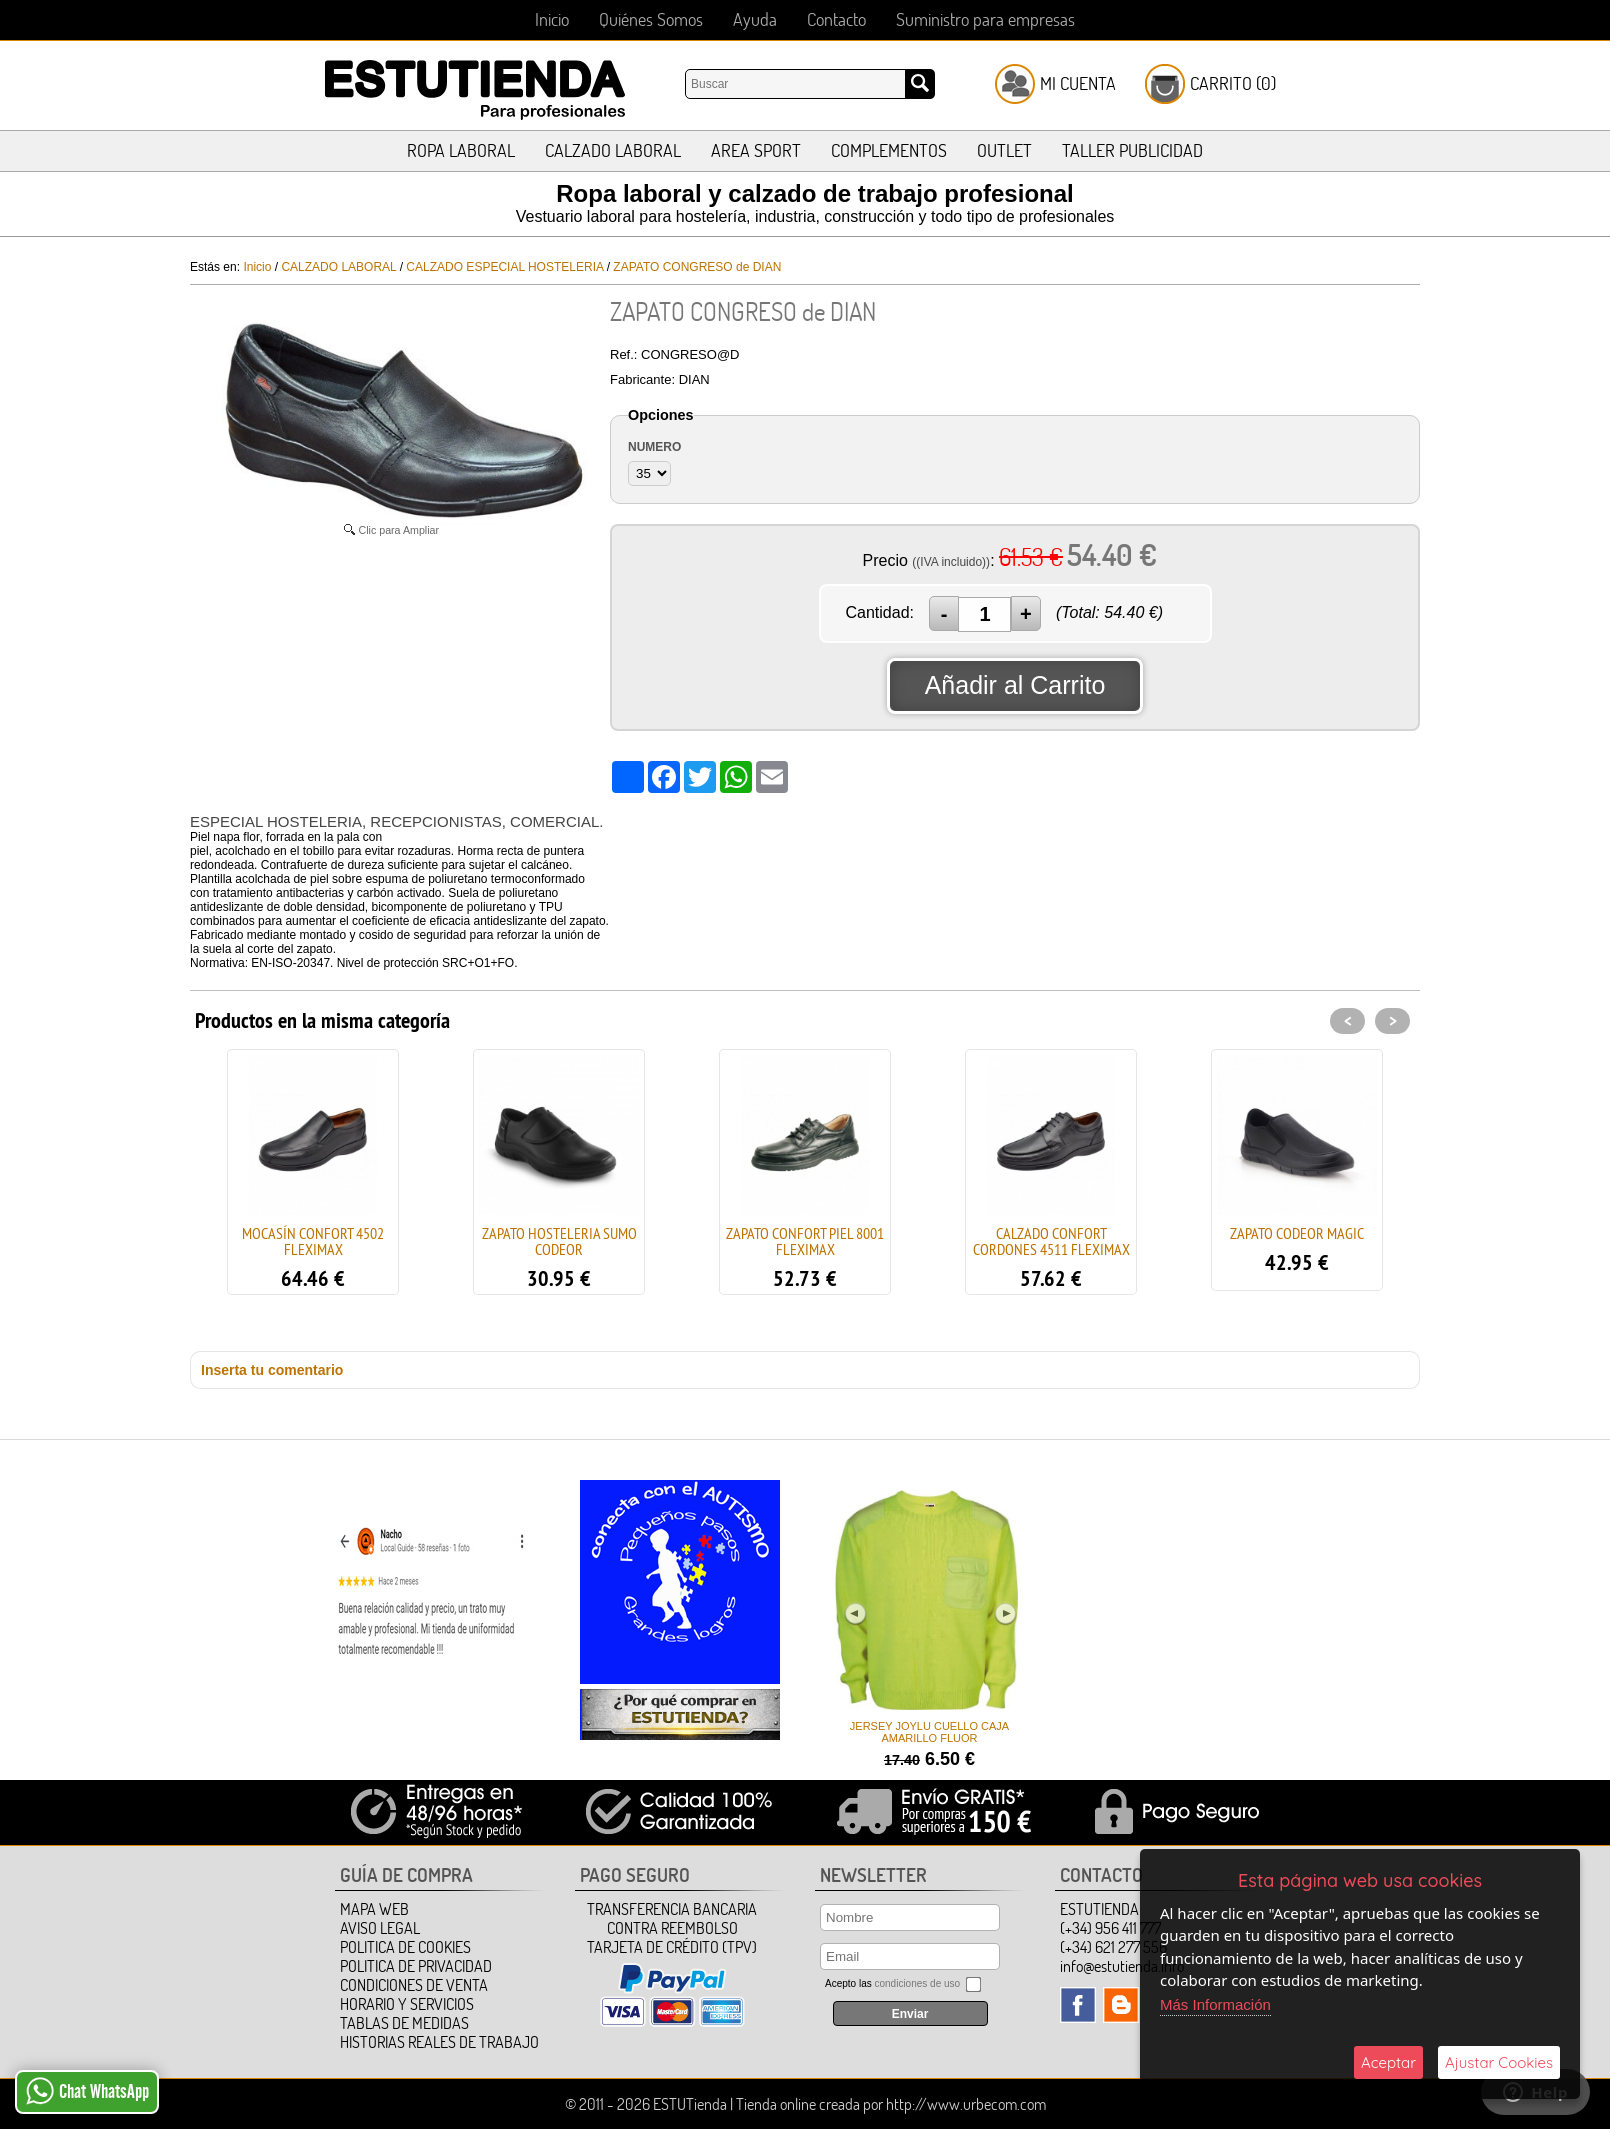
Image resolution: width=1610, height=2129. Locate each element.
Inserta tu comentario (272, 1370)
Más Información (1215, 2004)
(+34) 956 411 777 (1110, 1928)
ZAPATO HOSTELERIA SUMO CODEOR (559, 1241)
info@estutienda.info (1122, 1966)
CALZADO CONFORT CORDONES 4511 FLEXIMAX (1051, 1241)
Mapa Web (374, 1909)
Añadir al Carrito (1015, 685)
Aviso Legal (380, 1928)
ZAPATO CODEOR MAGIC (1297, 1233)
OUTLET (1004, 150)
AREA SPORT (756, 150)
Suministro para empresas (985, 19)
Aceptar (1388, 2062)
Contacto (836, 19)
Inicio (552, 19)
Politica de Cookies (405, 1947)
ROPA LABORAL (461, 150)
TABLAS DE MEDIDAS (404, 2023)
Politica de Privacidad (416, 1966)
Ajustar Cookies (1499, 2062)
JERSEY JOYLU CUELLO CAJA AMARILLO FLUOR (927, 1732)
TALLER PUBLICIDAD (1132, 150)
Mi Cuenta (1078, 83)
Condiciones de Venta (414, 1985)
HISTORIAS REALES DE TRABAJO (439, 2042)
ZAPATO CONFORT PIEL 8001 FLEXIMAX (805, 1241)
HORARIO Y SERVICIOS (407, 2004)
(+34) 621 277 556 (1113, 1947)
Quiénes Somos (651, 19)
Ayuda (755, 19)
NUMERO (654, 447)
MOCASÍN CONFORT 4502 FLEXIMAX (313, 1241)
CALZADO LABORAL (613, 150)
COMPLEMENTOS (889, 150)
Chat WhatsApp (87, 2091)
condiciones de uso (917, 1983)
